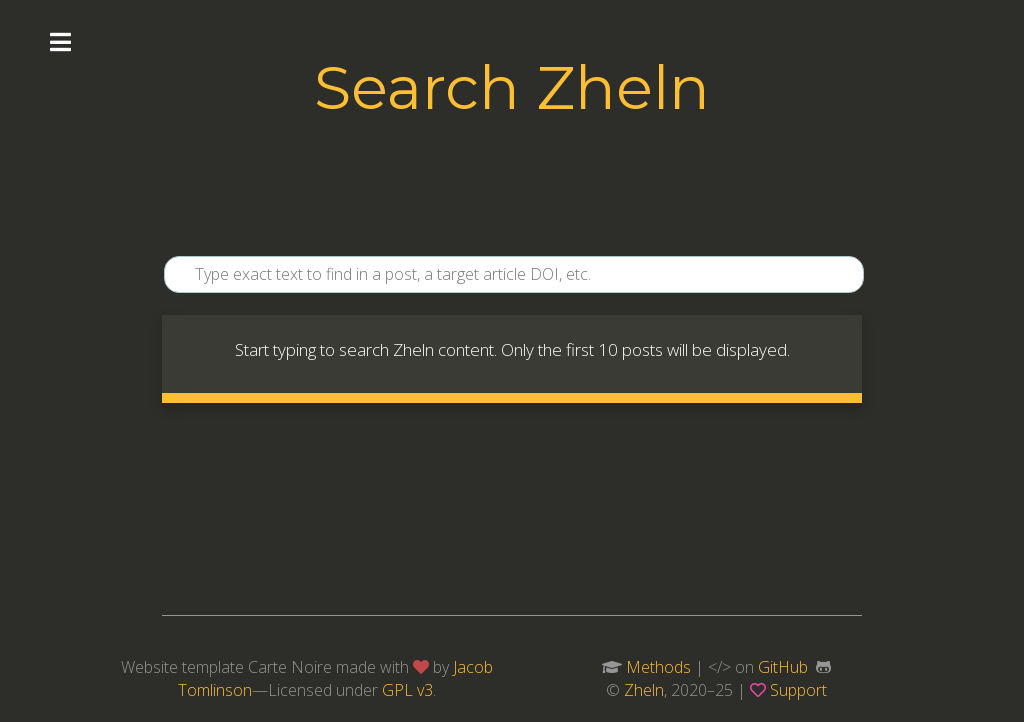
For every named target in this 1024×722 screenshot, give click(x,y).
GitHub (783, 667)
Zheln (644, 690)
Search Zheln (512, 87)
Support (798, 690)
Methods (658, 667)
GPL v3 (407, 690)
